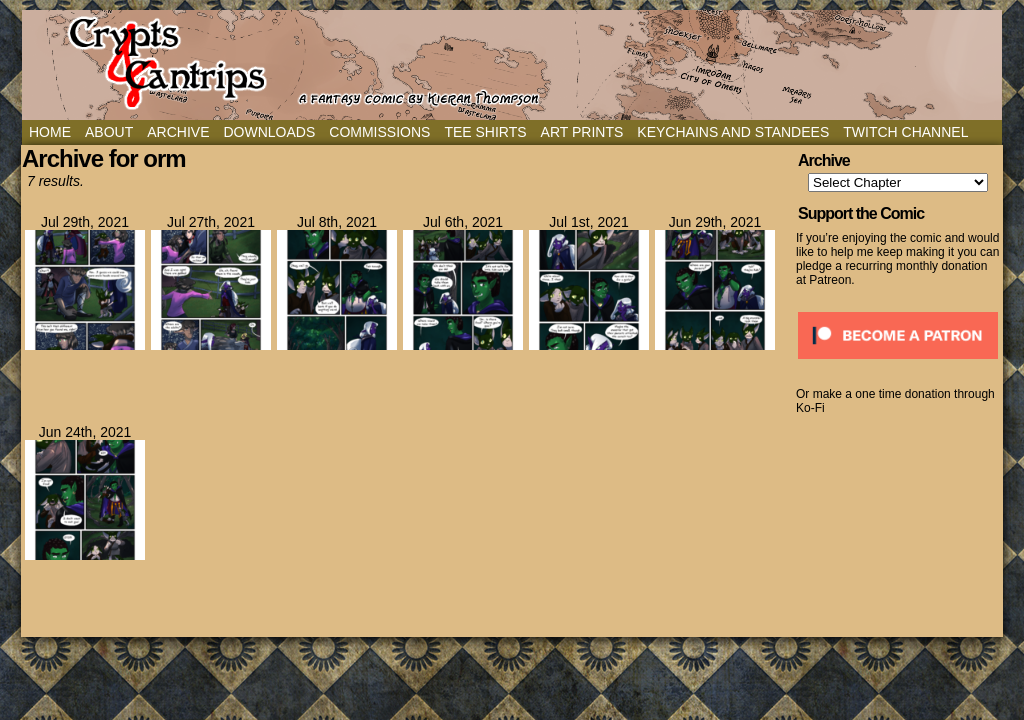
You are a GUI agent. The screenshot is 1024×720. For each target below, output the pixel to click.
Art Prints (582, 132)
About (109, 132)
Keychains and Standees (733, 132)
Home (50, 132)
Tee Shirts (485, 132)
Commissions (379, 132)
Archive (178, 132)
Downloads (269, 132)
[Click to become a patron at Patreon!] (898, 365)
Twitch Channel (905, 132)
